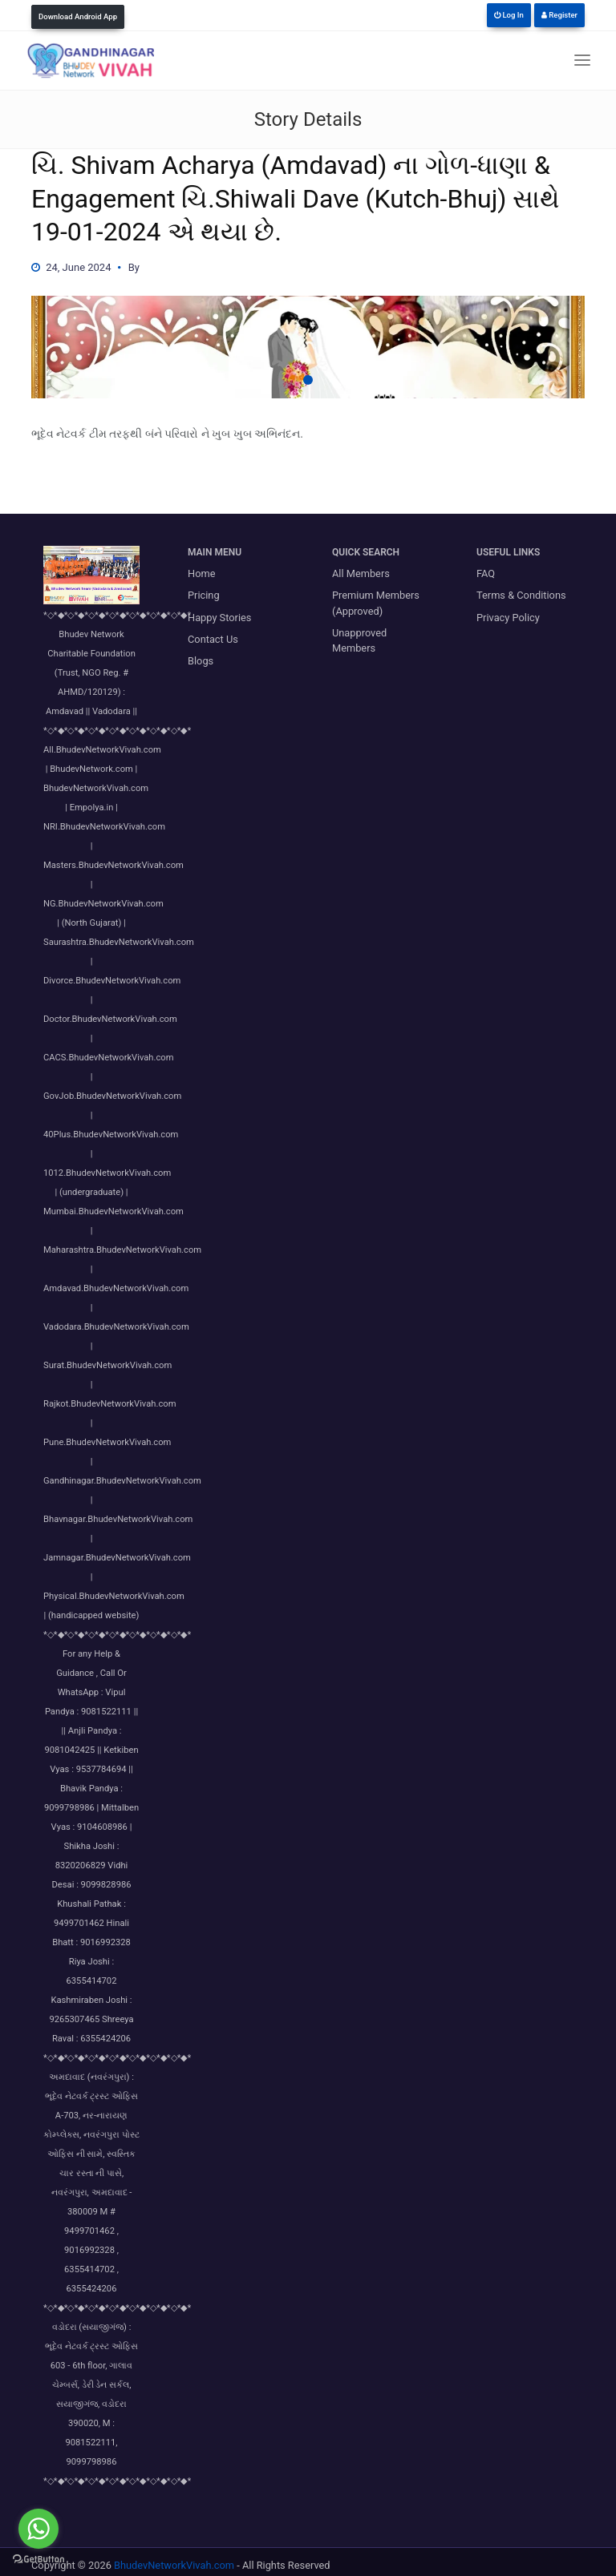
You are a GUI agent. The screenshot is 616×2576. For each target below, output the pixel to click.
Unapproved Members (359, 640)
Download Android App (77, 16)
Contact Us (213, 639)
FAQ (485, 573)
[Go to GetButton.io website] (38, 2559)
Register (559, 14)
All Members (361, 573)
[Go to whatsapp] (38, 2529)
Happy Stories (219, 618)
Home (201, 573)
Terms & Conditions (521, 595)
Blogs (200, 661)
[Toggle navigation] (582, 60)
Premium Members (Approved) (375, 602)
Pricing (204, 595)
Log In (509, 14)
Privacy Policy (508, 618)
